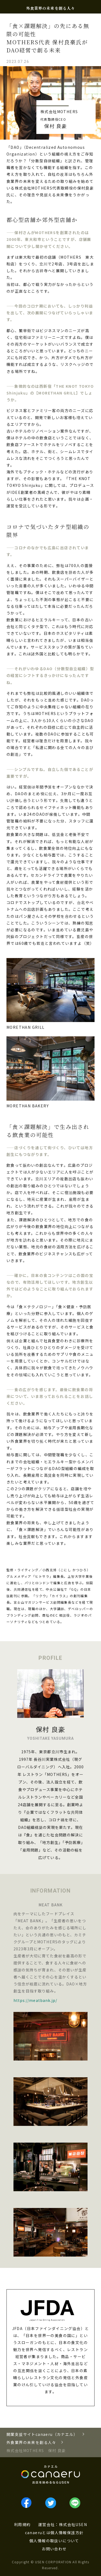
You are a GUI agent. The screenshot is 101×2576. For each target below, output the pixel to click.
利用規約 (22, 2524)
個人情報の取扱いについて (54, 2540)
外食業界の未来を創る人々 (50, 8)
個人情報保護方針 (66, 2532)
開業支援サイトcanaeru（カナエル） (42, 2434)
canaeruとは (38, 2532)
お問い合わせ (54, 2548)
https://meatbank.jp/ (35, 2000)
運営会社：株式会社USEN (62, 2524)
